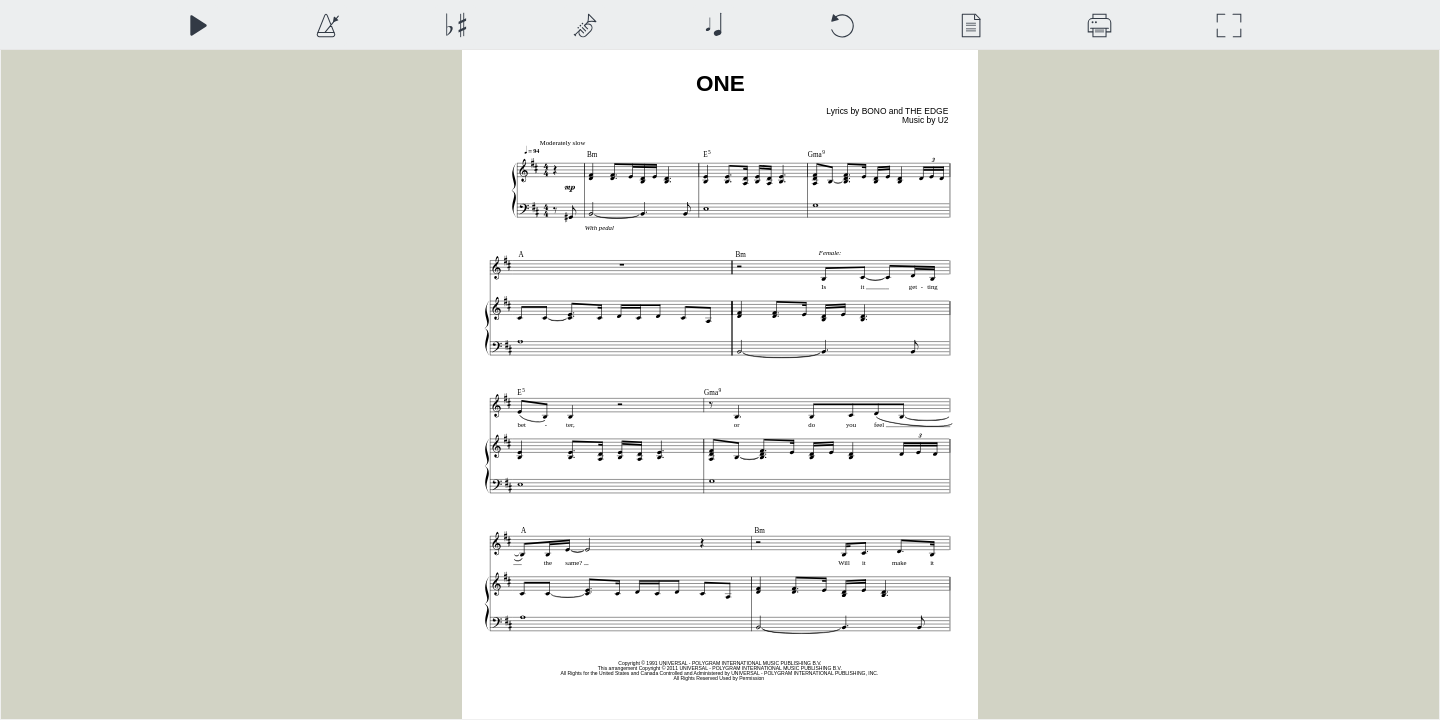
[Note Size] (713, 25)
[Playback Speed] (326, 25)
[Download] (1099, 25)
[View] (970, 25)
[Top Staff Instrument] (584, 25)
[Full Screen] (1228, 25)
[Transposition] (455, 25)
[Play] (197, 25)
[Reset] (841, 25)
